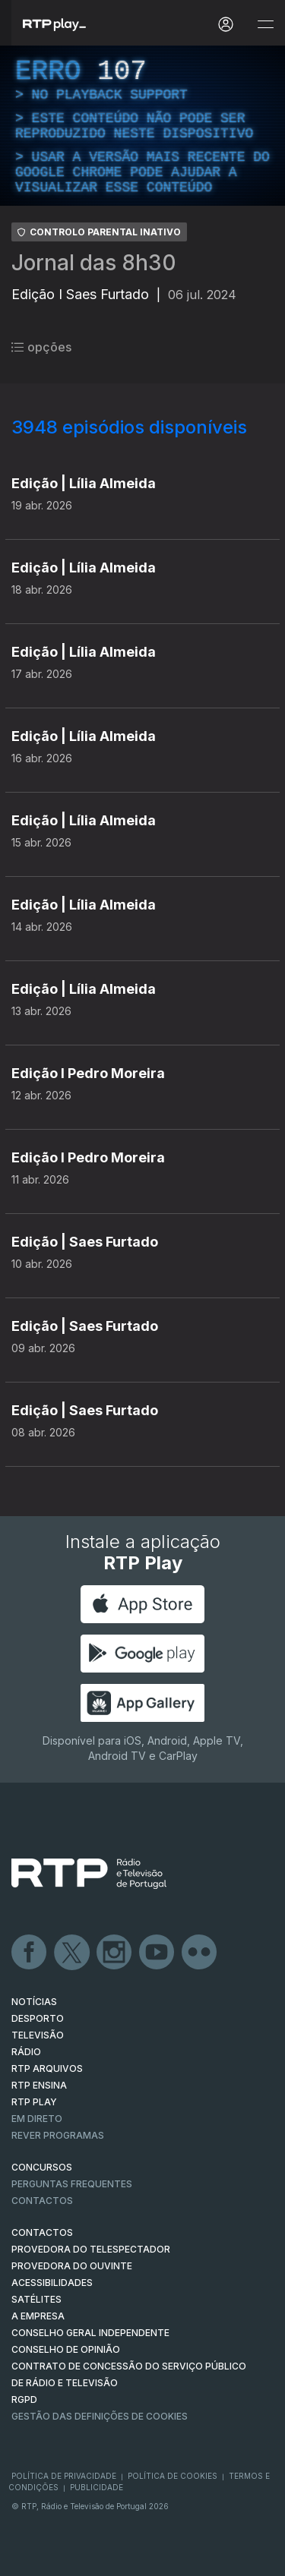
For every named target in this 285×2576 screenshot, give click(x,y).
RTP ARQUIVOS (47, 2068)
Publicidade (96, 2487)
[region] (142, 126)
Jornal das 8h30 (93, 263)
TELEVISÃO (37, 2035)
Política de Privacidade (63, 2475)
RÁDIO (26, 2051)
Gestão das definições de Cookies (99, 2416)
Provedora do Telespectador (90, 2249)
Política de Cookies (172, 2475)
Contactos (42, 2200)
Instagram (115, 1952)
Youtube (157, 1952)
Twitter (72, 1952)
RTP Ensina (39, 2085)
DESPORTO (37, 2018)
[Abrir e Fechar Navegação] (265, 24)
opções (41, 347)
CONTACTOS (42, 2232)
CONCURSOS (41, 2167)
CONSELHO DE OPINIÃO (65, 2349)
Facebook (29, 1952)
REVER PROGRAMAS (57, 2135)
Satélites (36, 2299)
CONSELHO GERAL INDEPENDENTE (90, 2332)
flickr (200, 1952)
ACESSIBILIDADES (52, 2282)
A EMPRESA (38, 2316)
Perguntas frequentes (71, 2184)
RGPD (24, 2399)
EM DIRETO (36, 2118)
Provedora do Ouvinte (71, 2266)
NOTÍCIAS (34, 2001)
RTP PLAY (34, 2102)
